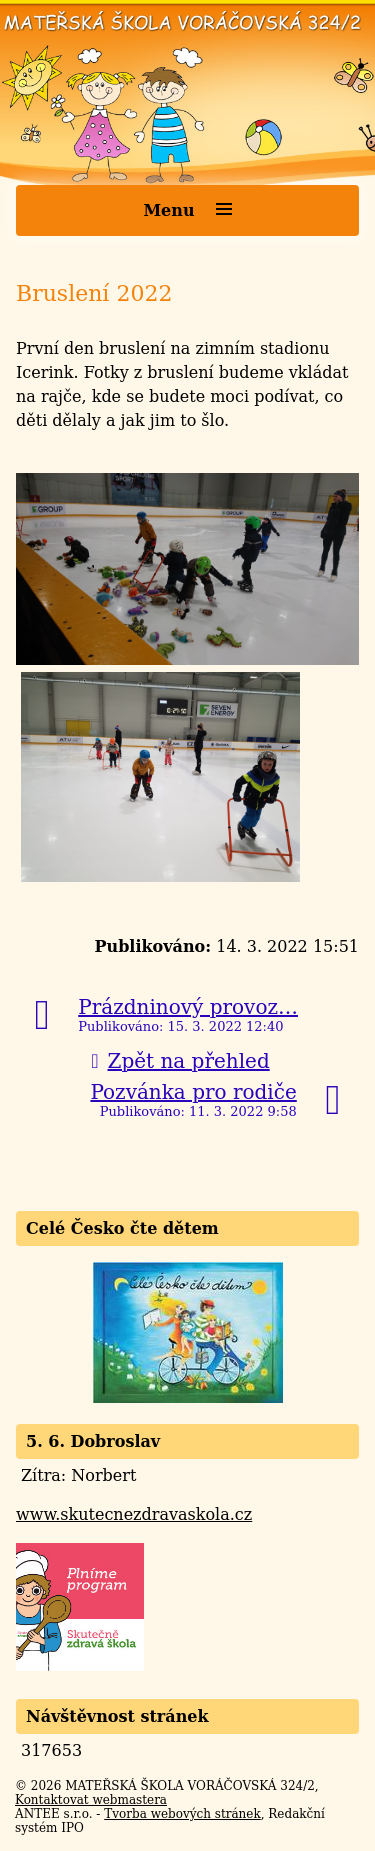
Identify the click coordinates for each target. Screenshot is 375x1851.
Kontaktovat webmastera (91, 1800)
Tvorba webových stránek (182, 1814)
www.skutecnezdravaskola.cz (134, 1514)
